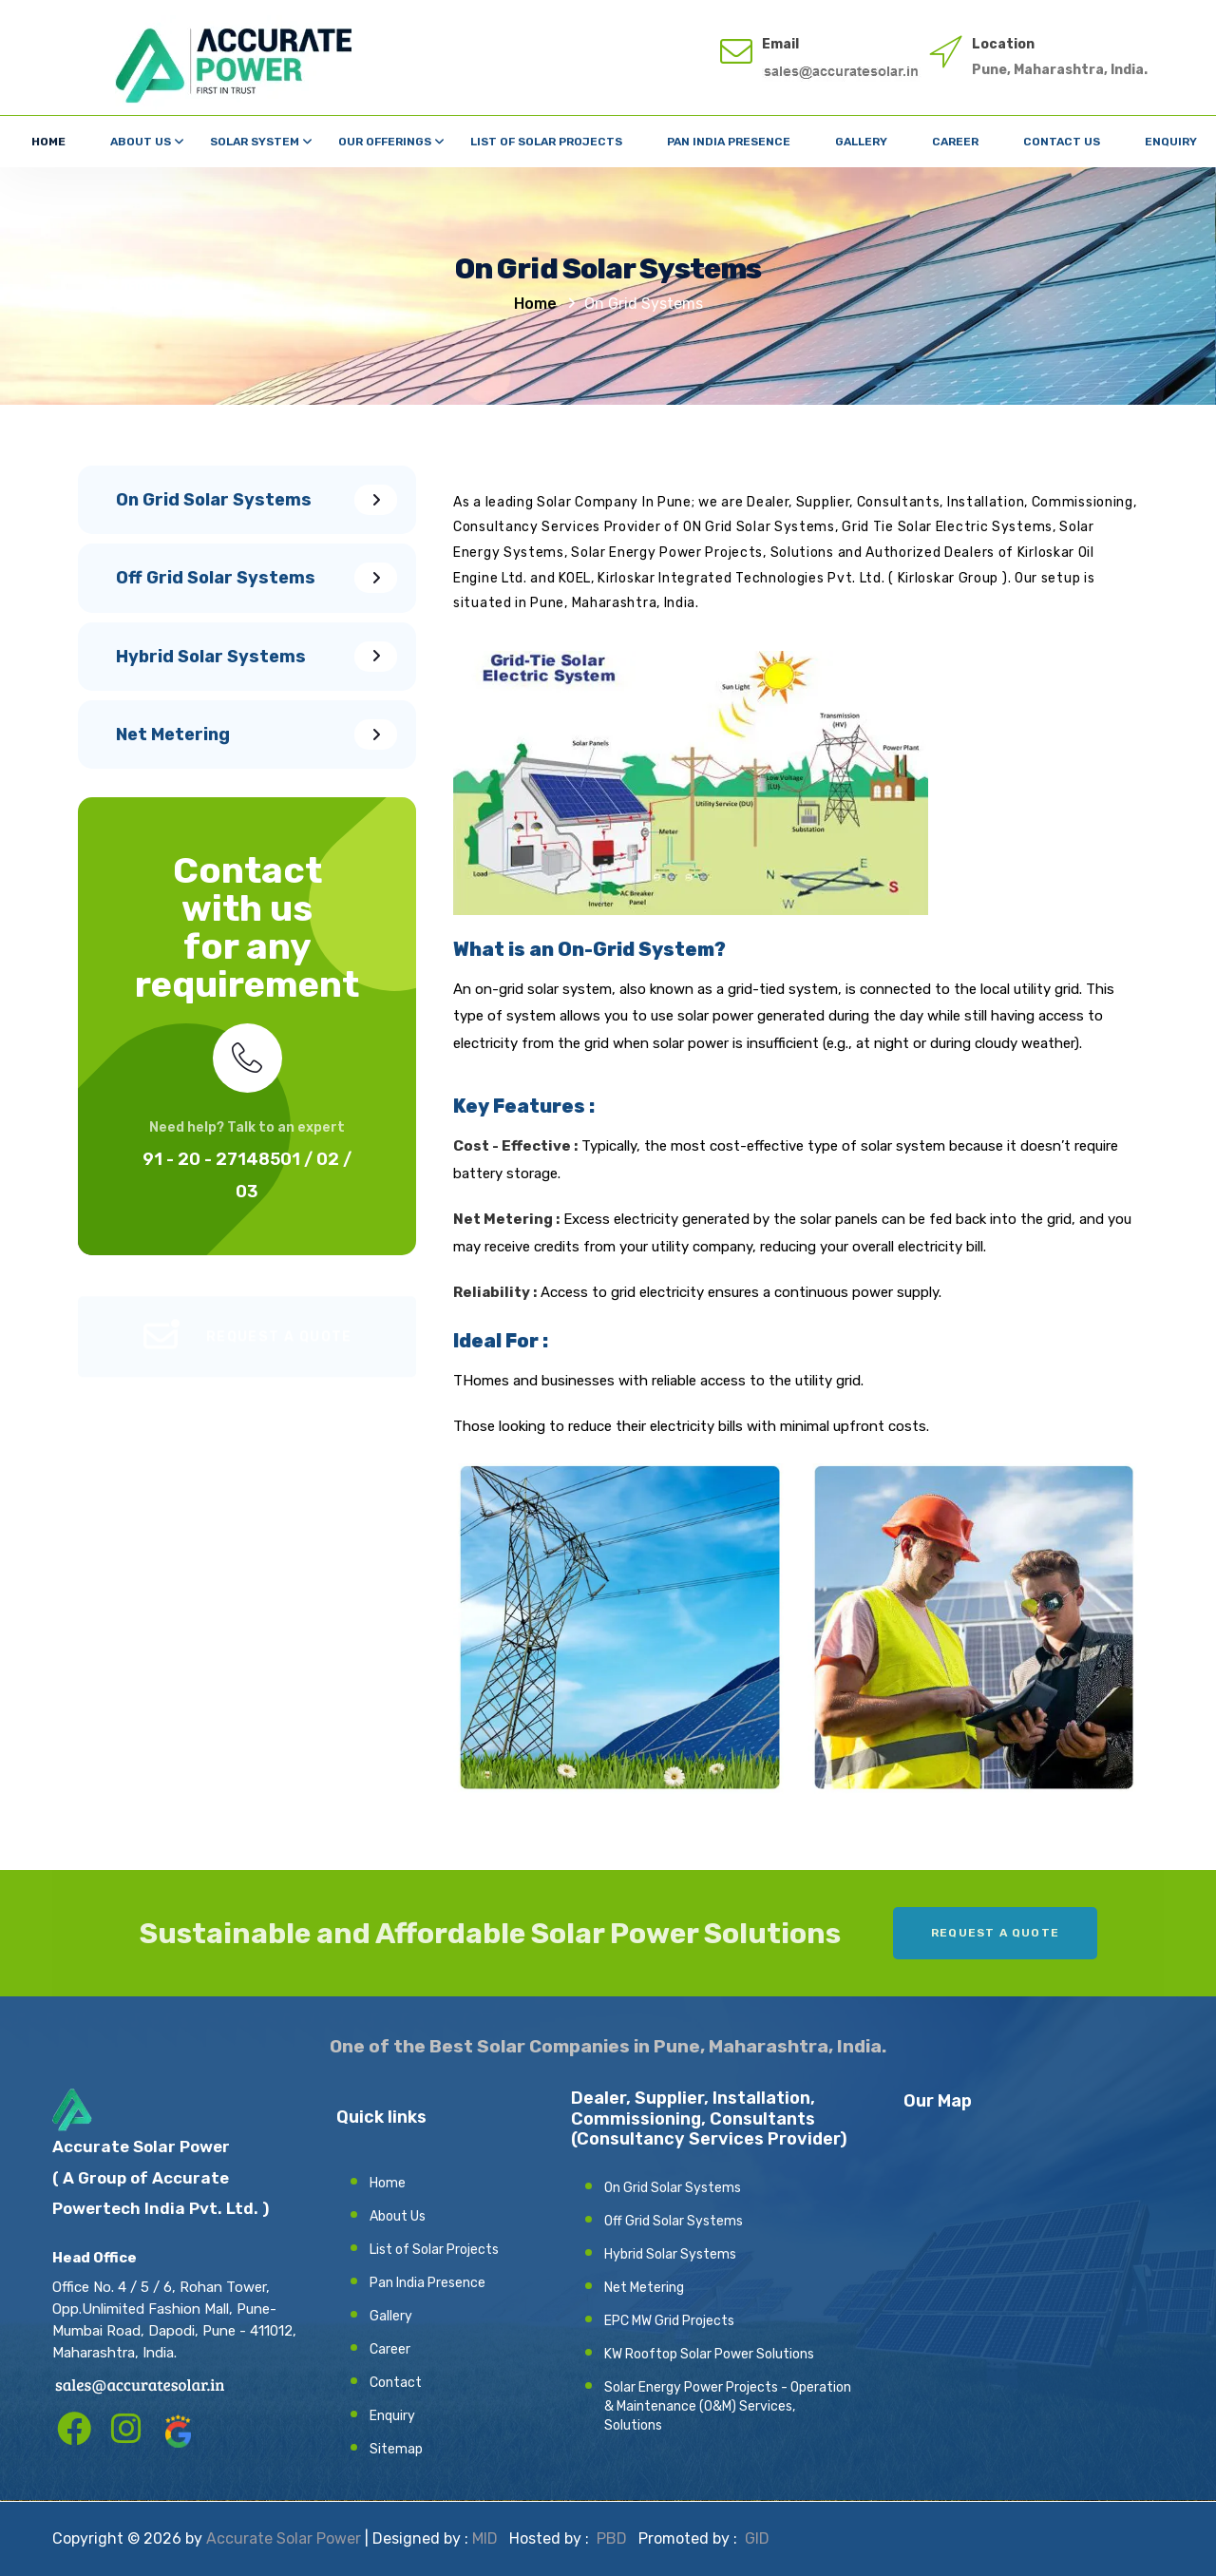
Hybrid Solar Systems (670, 2254)
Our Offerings (384, 141)
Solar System (254, 141)
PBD (612, 2538)
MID (485, 2538)
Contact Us (1061, 141)
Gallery (861, 141)
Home (48, 141)
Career (955, 141)
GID (755, 2538)
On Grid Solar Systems (672, 2188)
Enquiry (1171, 141)
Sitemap (396, 2449)
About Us (140, 141)
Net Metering (644, 2288)
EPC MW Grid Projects (669, 2321)
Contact (396, 2383)
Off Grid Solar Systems (673, 2221)
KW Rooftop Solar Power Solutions (709, 2354)
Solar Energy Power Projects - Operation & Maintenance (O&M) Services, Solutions (727, 2406)
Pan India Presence (728, 141)
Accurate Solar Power (283, 2538)
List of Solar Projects (546, 141)
